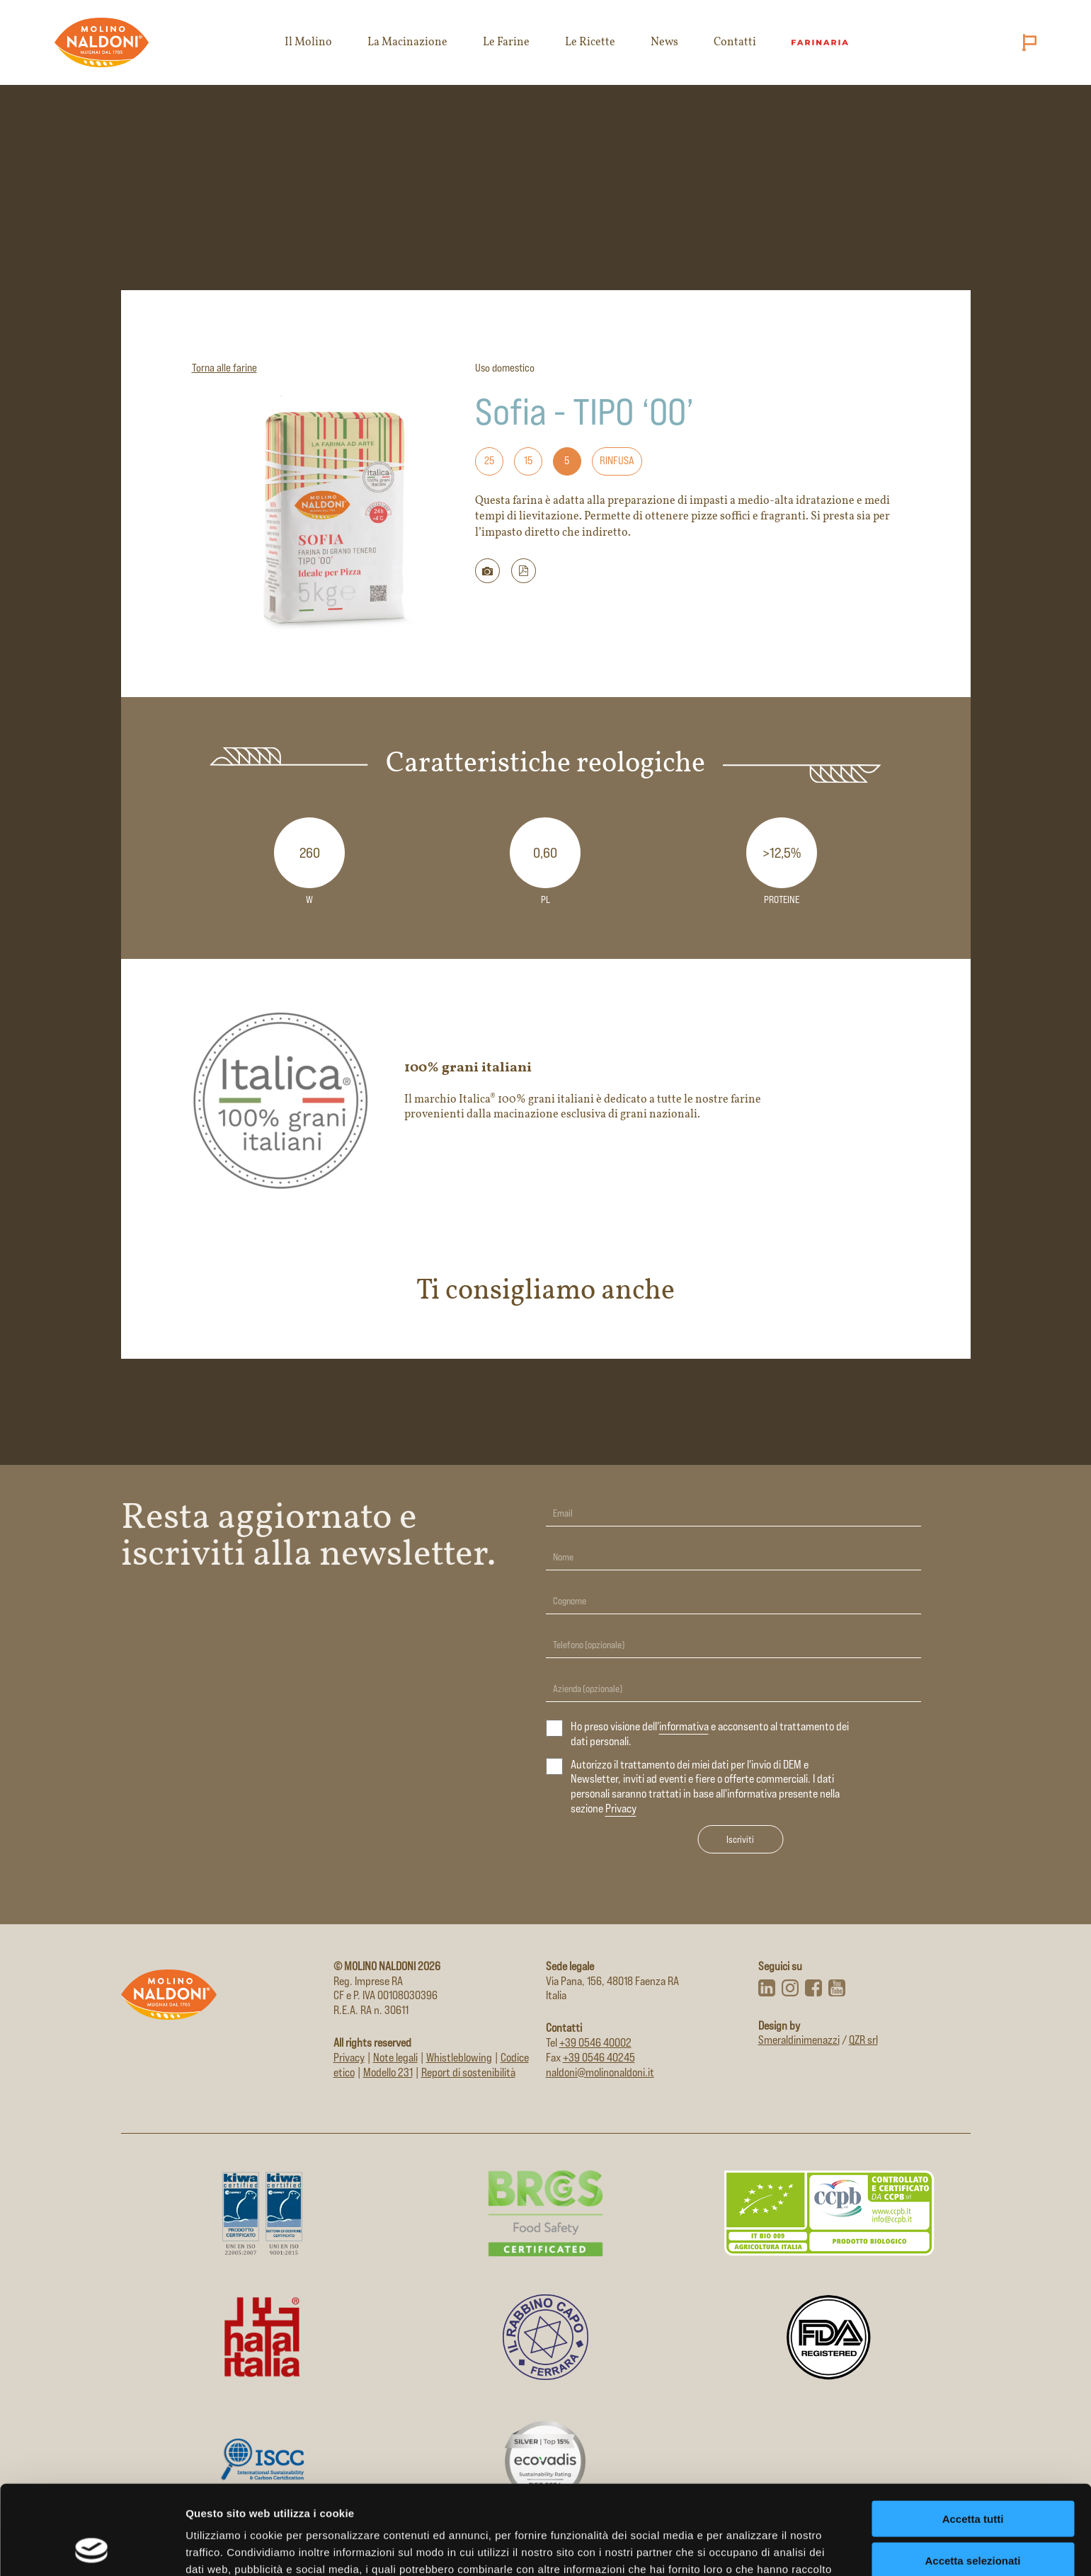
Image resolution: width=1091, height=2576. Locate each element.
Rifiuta (973, 2518)
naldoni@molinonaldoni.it (600, 2072)
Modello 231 (388, 2072)
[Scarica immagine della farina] (487, 570)
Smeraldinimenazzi (799, 2040)
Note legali (395, 2057)
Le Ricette (590, 42)
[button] (523, 570)
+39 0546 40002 (595, 2042)
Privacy (620, 1808)
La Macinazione (407, 42)
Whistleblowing (459, 2057)
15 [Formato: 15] (528, 460)
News (664, 42)
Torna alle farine (224, 368)
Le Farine (506, 42)
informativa (684, 1726)
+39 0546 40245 (599, 2057)
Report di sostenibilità (468, 2072)
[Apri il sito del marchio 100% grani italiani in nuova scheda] (546, 1100)
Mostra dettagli (745, 2548)
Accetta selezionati (972, 2477)
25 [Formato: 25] (489, 460)
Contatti (735, 42)
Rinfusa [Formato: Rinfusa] (617, 460)
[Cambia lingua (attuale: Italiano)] (1026, 42)
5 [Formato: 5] (566, 460)
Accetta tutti (973, 2435)
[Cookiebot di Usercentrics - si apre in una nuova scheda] (92, 2548)
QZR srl (863, 2040)
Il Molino (308, 42)
